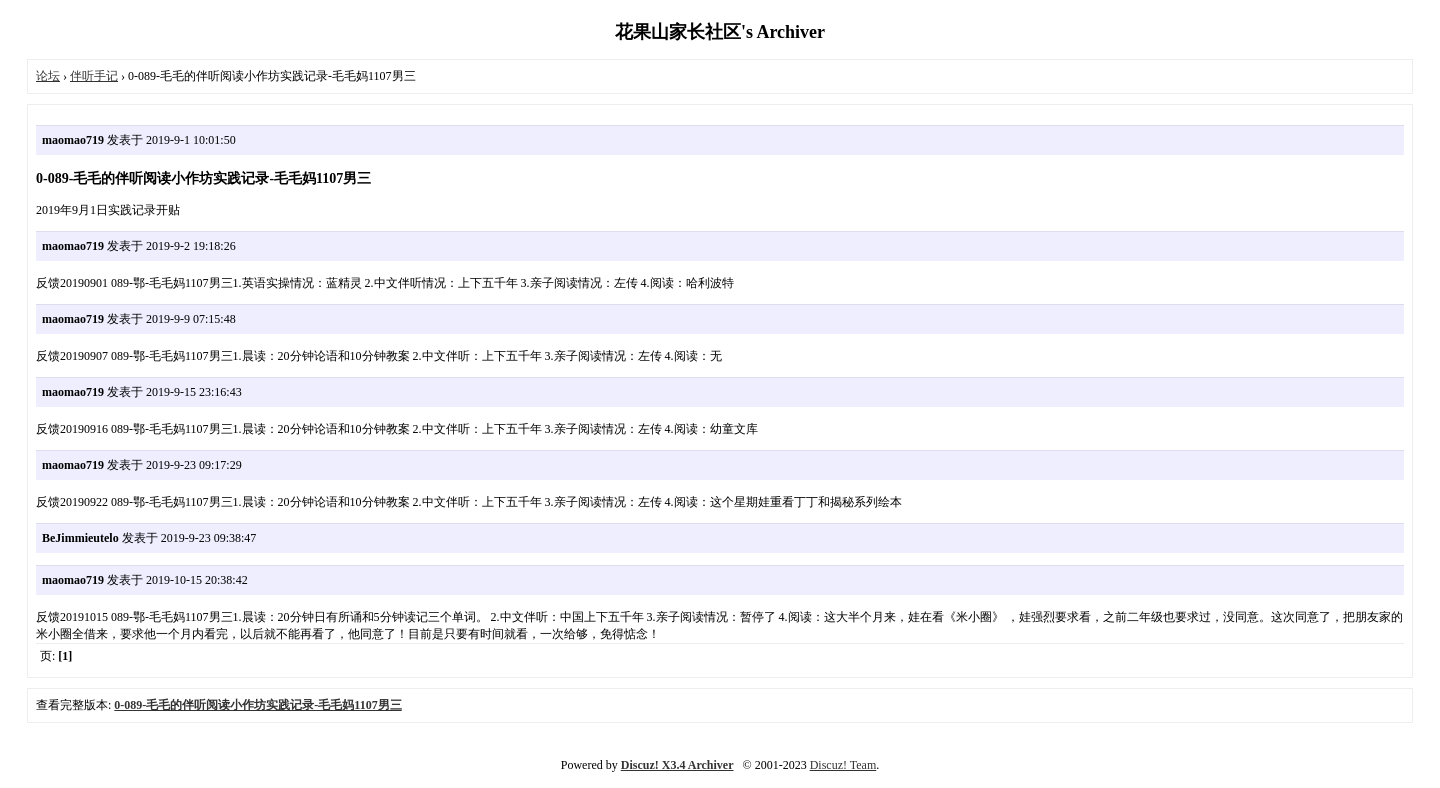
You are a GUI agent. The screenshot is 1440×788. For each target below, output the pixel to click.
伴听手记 (94, 76)
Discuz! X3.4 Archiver (677, 765)
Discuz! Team (843, 765)
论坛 (48, 76)
